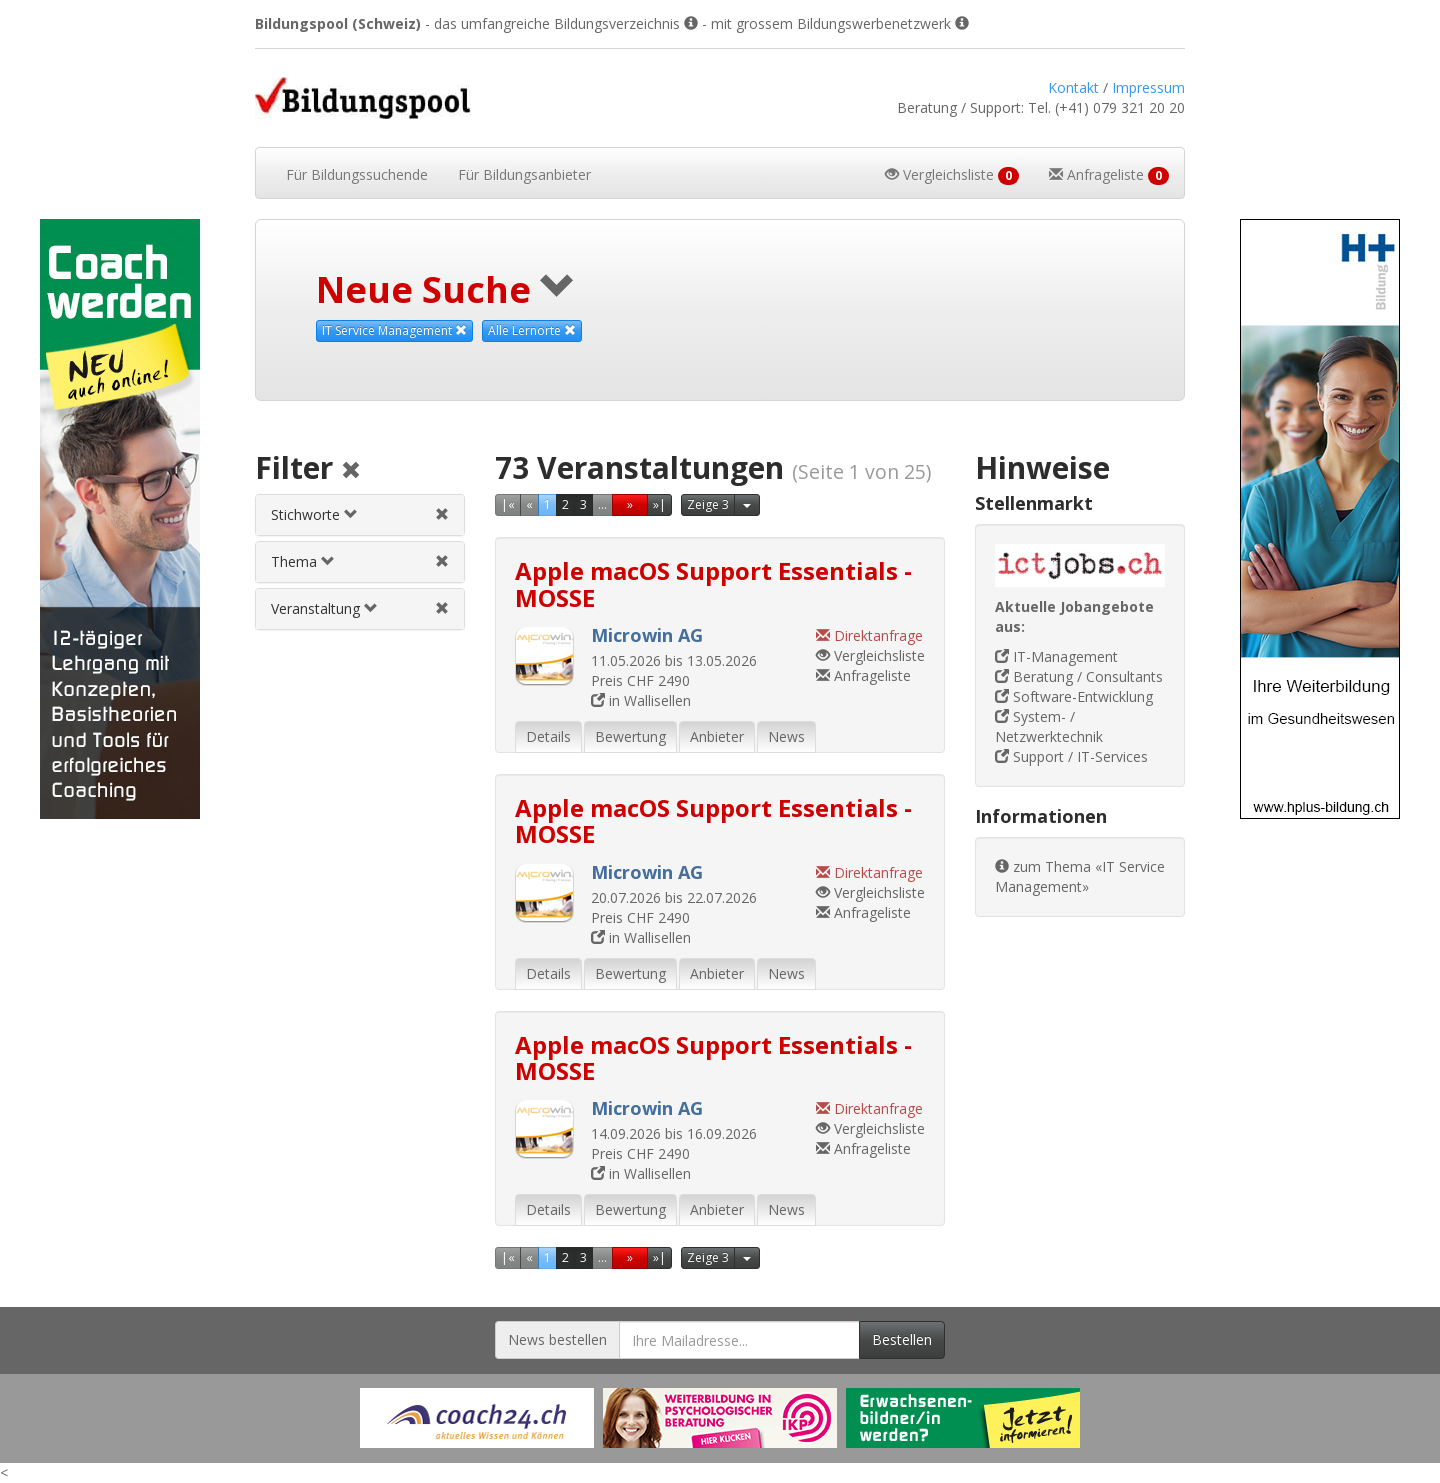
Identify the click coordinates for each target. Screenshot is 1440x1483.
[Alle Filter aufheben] (351, 471)
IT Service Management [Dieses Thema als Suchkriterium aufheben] (394, 330)
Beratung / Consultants (1079, 676)
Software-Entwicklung (1074, 696)
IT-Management (1056, 656)
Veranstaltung (324, 608)
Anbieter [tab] (717, 736)
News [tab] (786, 736)
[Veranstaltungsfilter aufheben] (442, 608)
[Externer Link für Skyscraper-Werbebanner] (120, 519)
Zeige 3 (708, 504)
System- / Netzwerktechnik (1049, 726)
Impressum (1148, 87)
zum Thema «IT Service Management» (1080, 876)
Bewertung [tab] (630, 736)
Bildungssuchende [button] (357, 174)
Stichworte (314, 514)
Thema (303, 561)
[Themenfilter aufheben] (442, 561)
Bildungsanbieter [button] (524, 174)
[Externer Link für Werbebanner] (477, 1418)
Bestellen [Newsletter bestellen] (902, 1339)
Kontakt (1073, 87)
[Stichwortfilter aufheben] (442, 514)
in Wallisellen (641, 700)
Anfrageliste (863, 675)
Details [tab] (548, 736)
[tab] (360, 515)
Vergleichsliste (870, 655)
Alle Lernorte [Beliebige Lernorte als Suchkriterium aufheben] (532, 330)
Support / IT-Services (1071, 756)
